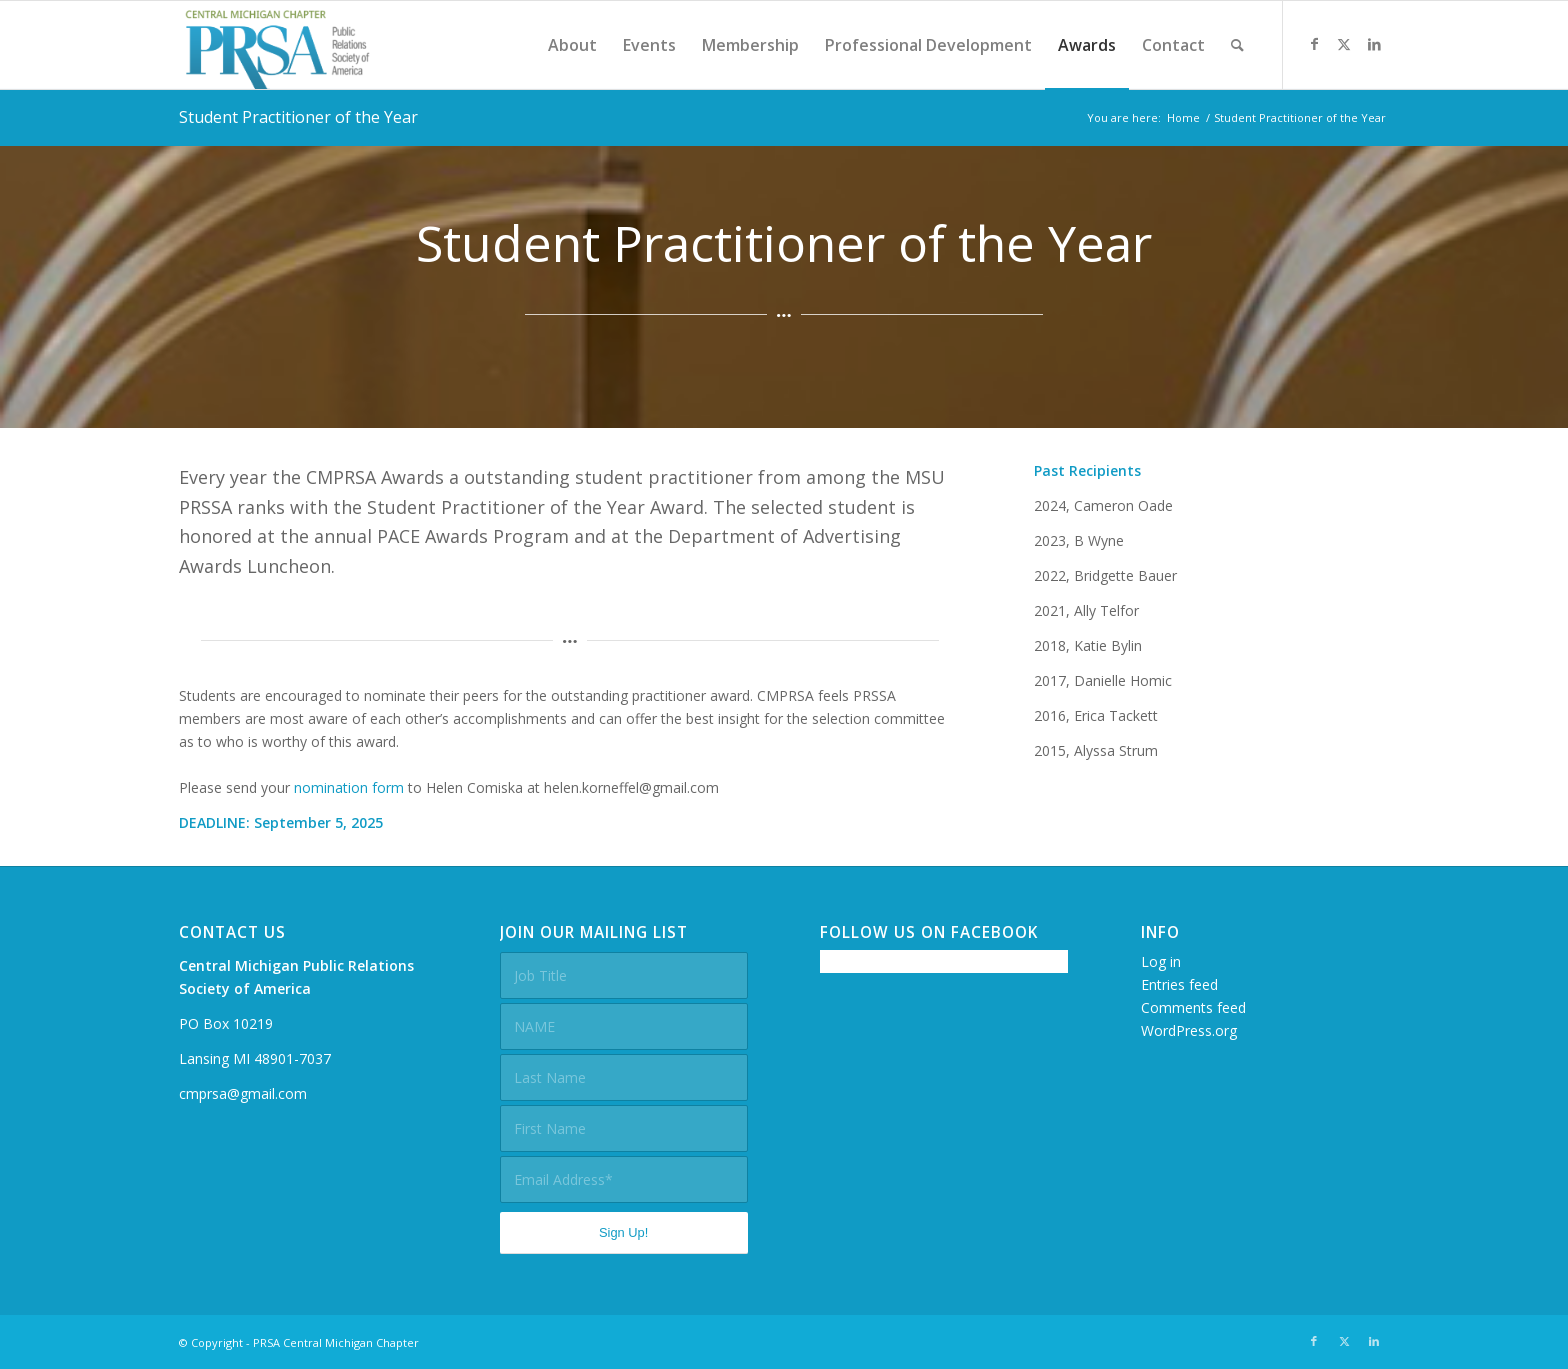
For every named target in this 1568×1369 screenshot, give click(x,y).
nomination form (349, 787)
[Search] (1237, 45)
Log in (1161, 961)
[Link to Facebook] (1314, 44)
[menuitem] (572, 45)
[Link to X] (1344, 44)
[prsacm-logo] (277, 45)
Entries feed (1179, 984)
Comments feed (1193, 1007)
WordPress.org (1189, 1030)
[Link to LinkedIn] (1374, 44)
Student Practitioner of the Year (298, 117)
